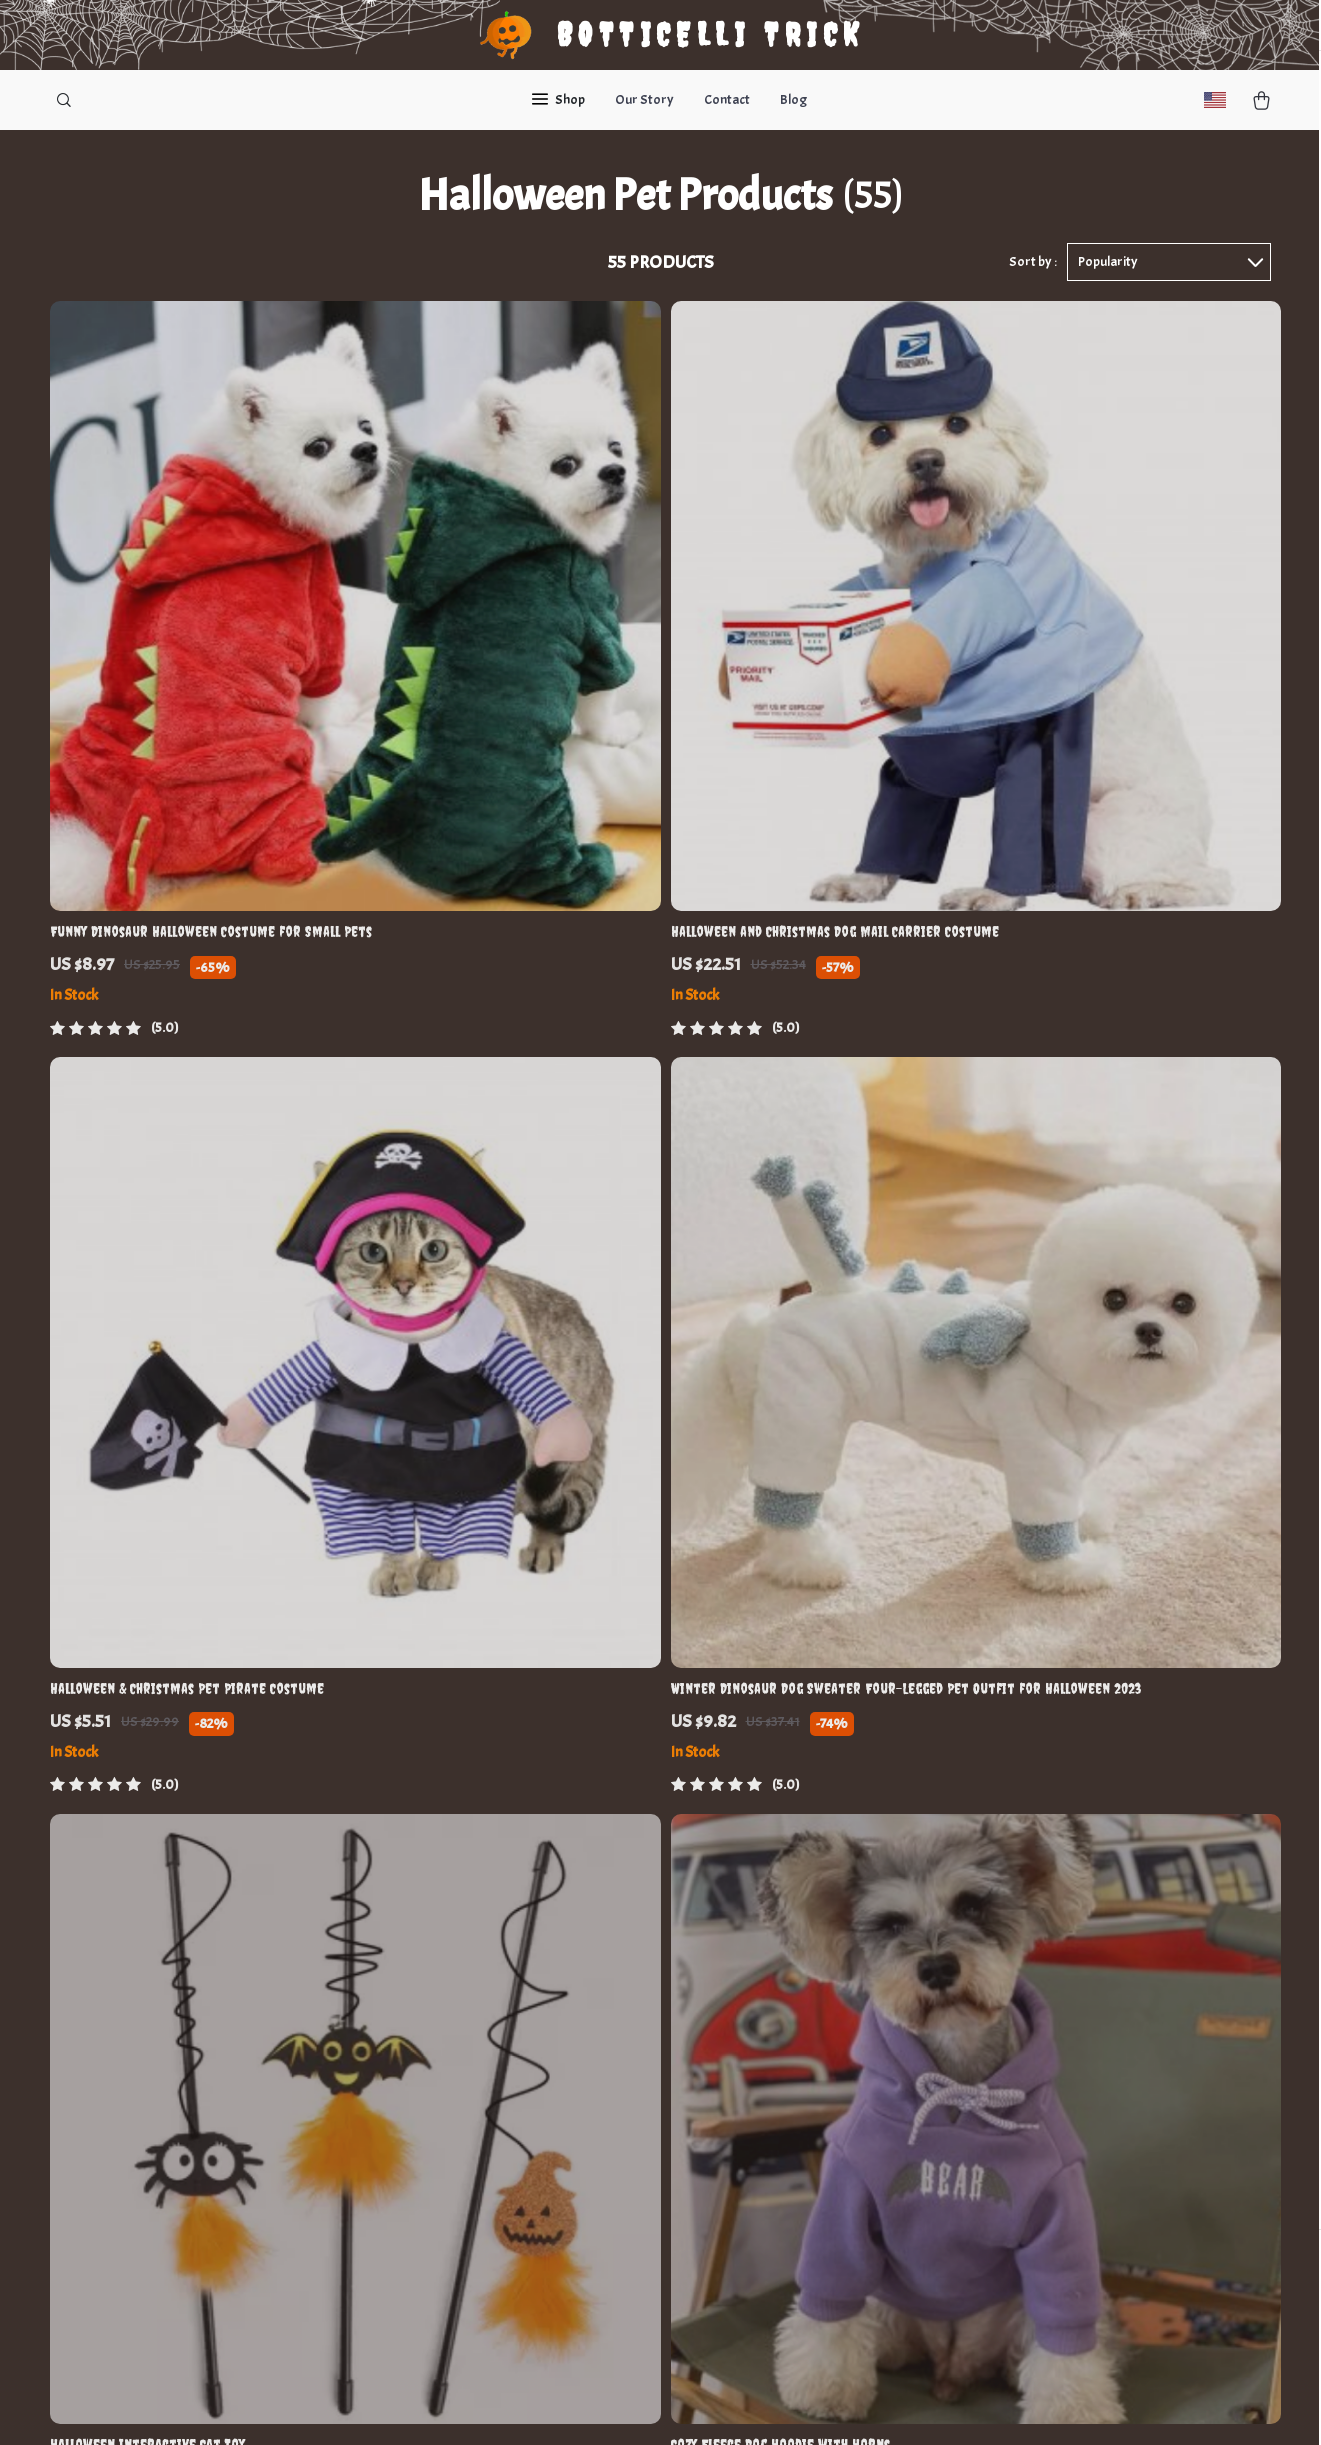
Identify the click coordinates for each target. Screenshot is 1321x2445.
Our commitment (975, 2044)
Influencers (422, 2094)
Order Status (601, 1995)
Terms (526, 2405)
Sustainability (430, 2226)
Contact (727, 99)
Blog (793, 99)
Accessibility (628, 2405)
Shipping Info (601, 2061)
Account (754, 1995)
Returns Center (608, 2028)
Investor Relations (445, 2160)
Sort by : (1033, 271)
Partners (414, 2193)
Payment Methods (616, 2127)
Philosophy (421, 2259)
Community (422, 2292)
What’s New (766, 1962)
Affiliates (415, 2127)
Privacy (566, 2405)
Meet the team (431, 1995)
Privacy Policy (772, 2061)
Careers (412, 2028)
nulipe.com (955, 1929)
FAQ (572, 2094)
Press (404, 2061)
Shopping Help (605, 1962)
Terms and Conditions (796, 2028)
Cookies (754, 2094)
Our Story (644, 99)
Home (747, 1929)
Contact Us (594, 1929)
